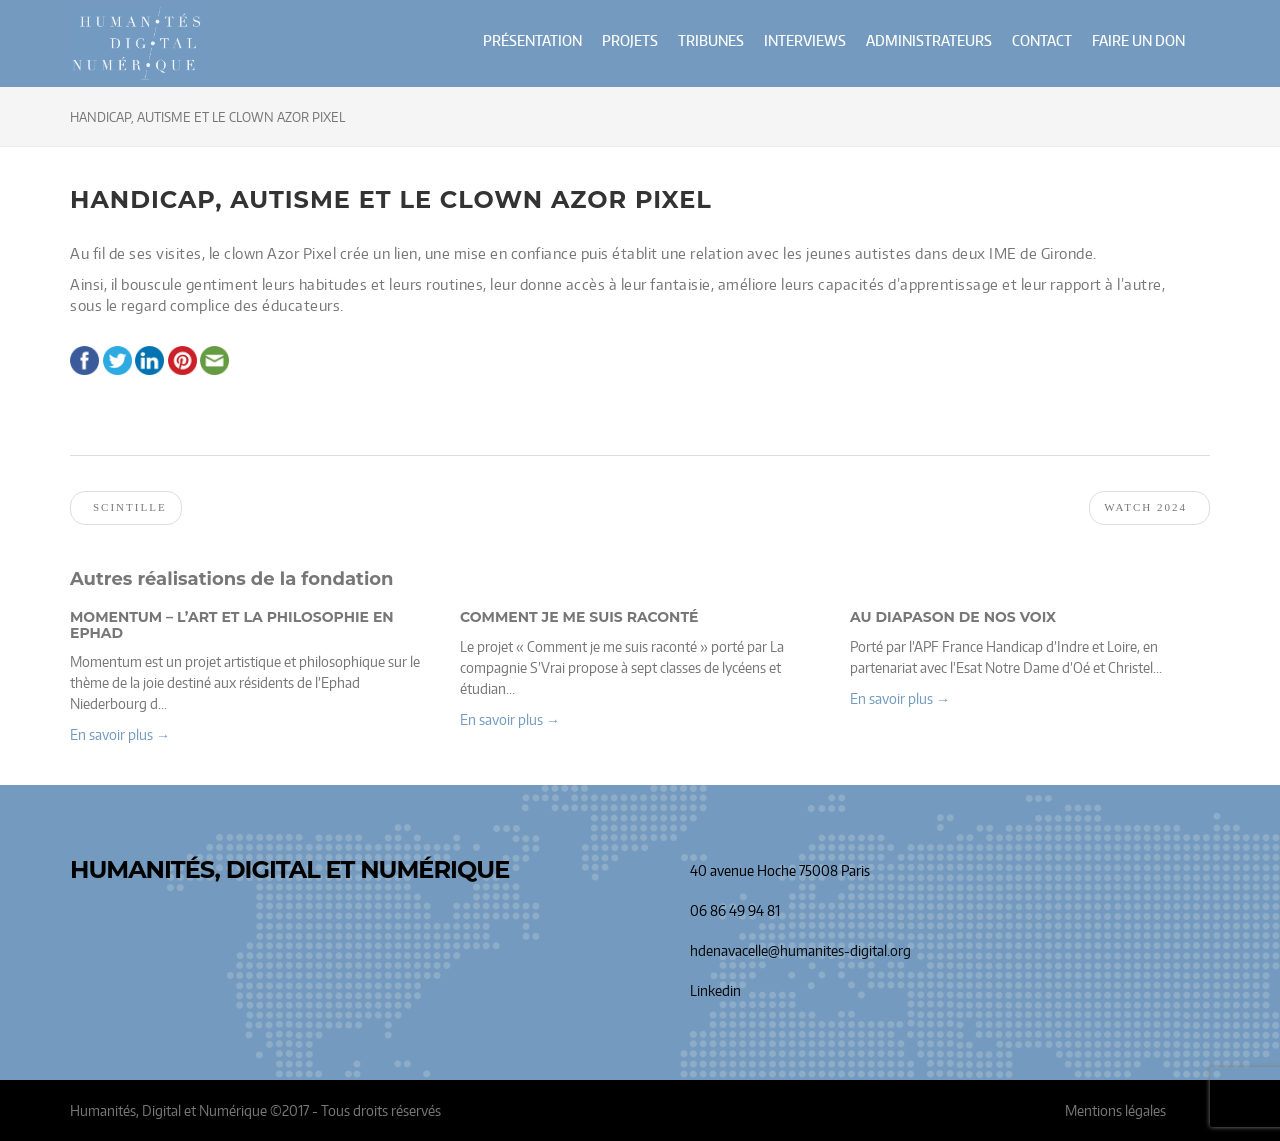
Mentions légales (1115, 1110)
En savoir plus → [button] (120, 734)
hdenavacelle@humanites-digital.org (800, 950)
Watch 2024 (1145, 507)
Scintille (130, 507)
